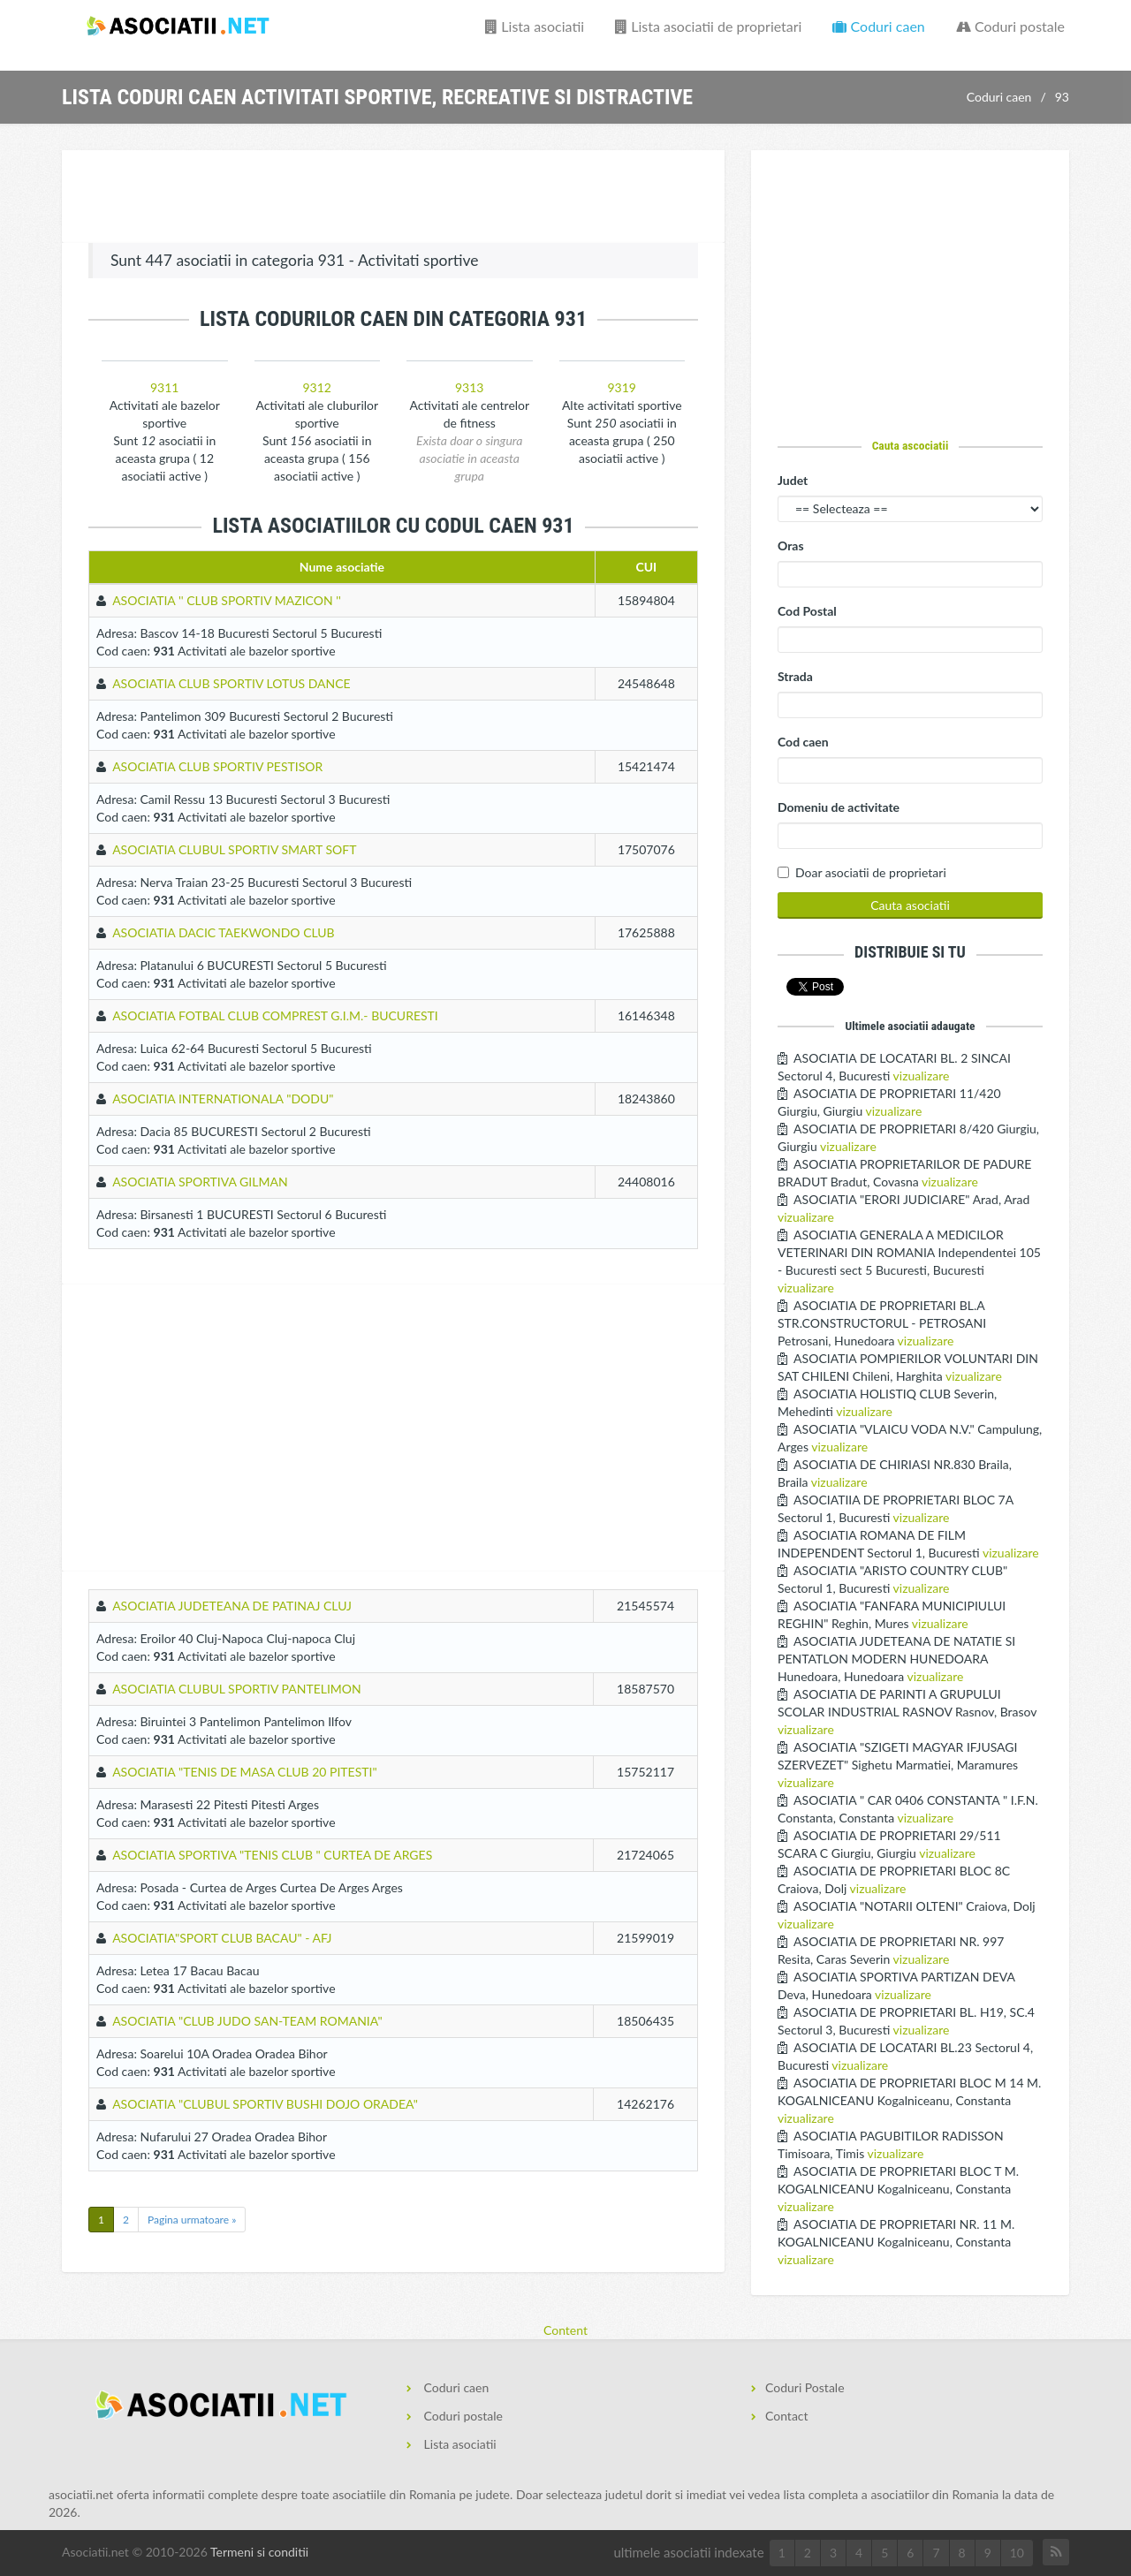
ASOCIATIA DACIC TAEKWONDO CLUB (223, 932)
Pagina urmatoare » (192, 2219)
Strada (795, 676)
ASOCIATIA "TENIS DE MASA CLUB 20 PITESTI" (244, 1771)
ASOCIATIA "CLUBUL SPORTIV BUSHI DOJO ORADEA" (265, 2103)
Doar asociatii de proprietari (870, 872)
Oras (791, 545)
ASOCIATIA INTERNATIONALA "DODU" (222, 1098)
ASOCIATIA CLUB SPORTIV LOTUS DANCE (231, 683)
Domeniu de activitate (838, 806)
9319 (622, 387)
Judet (793, 480)
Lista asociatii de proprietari (708, 26)
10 (1017, 2552)
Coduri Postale (805, 2387)
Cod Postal (807, 610)
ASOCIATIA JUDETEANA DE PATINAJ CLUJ (232, 1605)
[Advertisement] (393, 199)
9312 (317, 387)
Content (565, 2329)
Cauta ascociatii (910, 445)
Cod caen (803, 741)
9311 (164, 387)
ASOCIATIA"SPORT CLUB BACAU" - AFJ (221, 1937)
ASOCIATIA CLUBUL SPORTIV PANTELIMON (236, 1688)
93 (1062, 96)
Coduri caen (878, 26)
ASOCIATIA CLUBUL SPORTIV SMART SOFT (234, 849)
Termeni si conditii (259, 2551)
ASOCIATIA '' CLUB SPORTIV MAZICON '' (226, 600)
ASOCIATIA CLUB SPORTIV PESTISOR (217, 766)
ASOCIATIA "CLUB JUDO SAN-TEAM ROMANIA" (247, 2020)
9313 (469, 387)
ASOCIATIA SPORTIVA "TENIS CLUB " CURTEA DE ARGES (272, 1854)
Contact (786, 2415)
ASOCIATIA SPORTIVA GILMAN (199, 1181)
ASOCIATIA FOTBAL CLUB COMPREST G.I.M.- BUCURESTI (275, 1015)
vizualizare (921, 1075)
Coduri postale (1010, 26)
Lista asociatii (534, 26)
